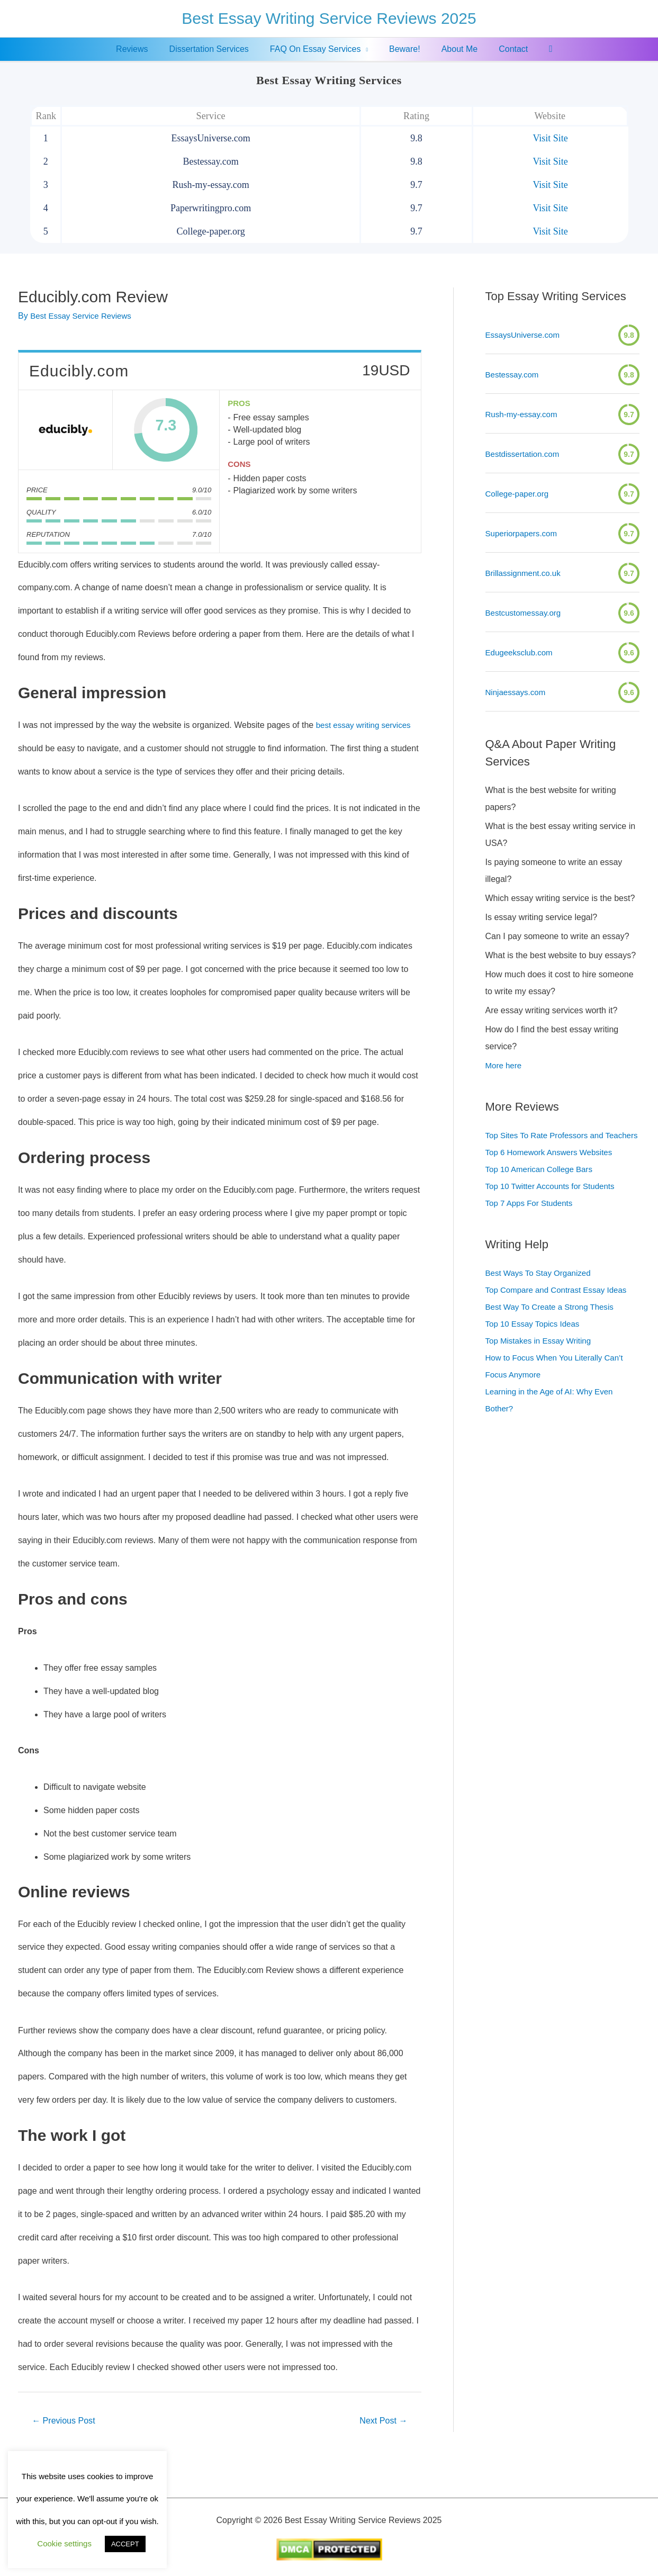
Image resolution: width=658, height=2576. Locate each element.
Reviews (142, 48)
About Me (453, 48)
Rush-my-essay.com (523, 414)
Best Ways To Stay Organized (541, 1289)
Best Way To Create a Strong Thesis (553, 1323)
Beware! (402, 48)
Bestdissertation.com (524, 453)
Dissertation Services (215, 48)
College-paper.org (519, 493)
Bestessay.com (513, 374)
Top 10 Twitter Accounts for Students (554, 1203)
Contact (502, 48)
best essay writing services (366, 724)
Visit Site (550, 138)
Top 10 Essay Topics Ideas (535, 1340)
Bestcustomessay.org (525, 612)
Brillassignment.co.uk (525, 573)
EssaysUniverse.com (524, 334)
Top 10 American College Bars (542, 1186)
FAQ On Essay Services (317, 48)
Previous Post (66, 2421)
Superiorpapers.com (523, 533)
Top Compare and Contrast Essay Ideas (560, 1306)
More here (504, 1065)
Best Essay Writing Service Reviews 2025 (329, 18)
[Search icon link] (538, 49)
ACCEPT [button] (125, 2544)
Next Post (381, 2421)
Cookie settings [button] (64, 2543)
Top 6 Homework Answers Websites (552, 1169)
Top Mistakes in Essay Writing (541, 1357)
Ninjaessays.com (517, 692)
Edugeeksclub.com (521, 652)
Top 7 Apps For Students (531, 1219)
